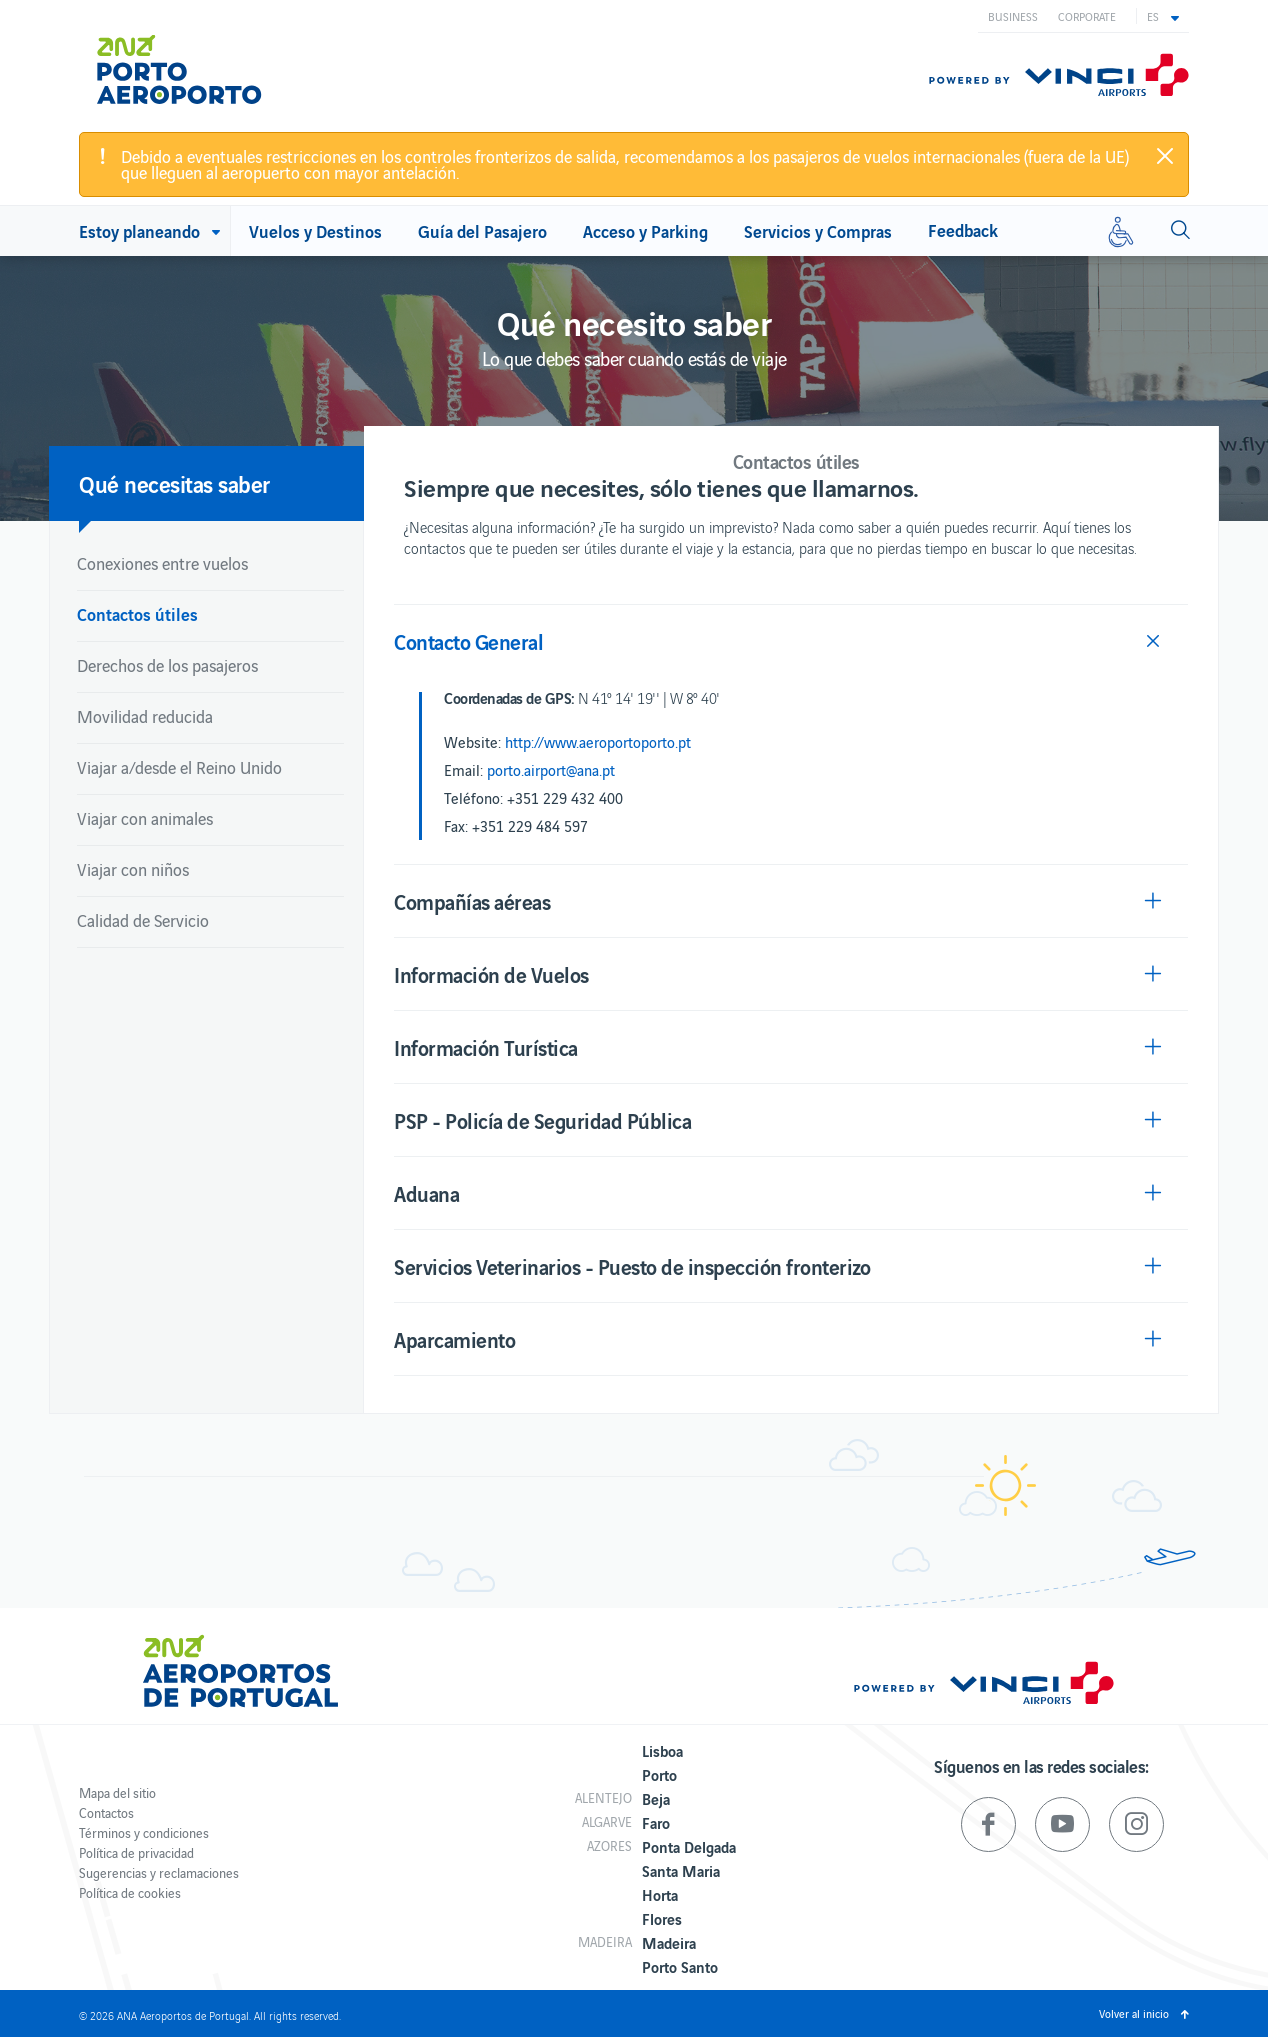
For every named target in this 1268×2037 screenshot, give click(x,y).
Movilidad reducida (145, 716)
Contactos (106, 1812)
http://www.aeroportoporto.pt (598, 742)
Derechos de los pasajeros (167, 665)
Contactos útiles (137, 613)
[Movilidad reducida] (1121, 231)
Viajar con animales (145, 818)
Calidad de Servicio (143, 920)
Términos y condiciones (144, 1832)
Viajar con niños (133, 869)
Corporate (1087, 16)
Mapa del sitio (117, 1792)
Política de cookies (130, 1892)
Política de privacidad (136, 1852)
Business (1013, 16)
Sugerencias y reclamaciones (159, 1872)
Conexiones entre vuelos (162, 563)
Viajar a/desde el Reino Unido (179, 767)
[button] (1163, 16)
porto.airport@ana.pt (551, 770)
